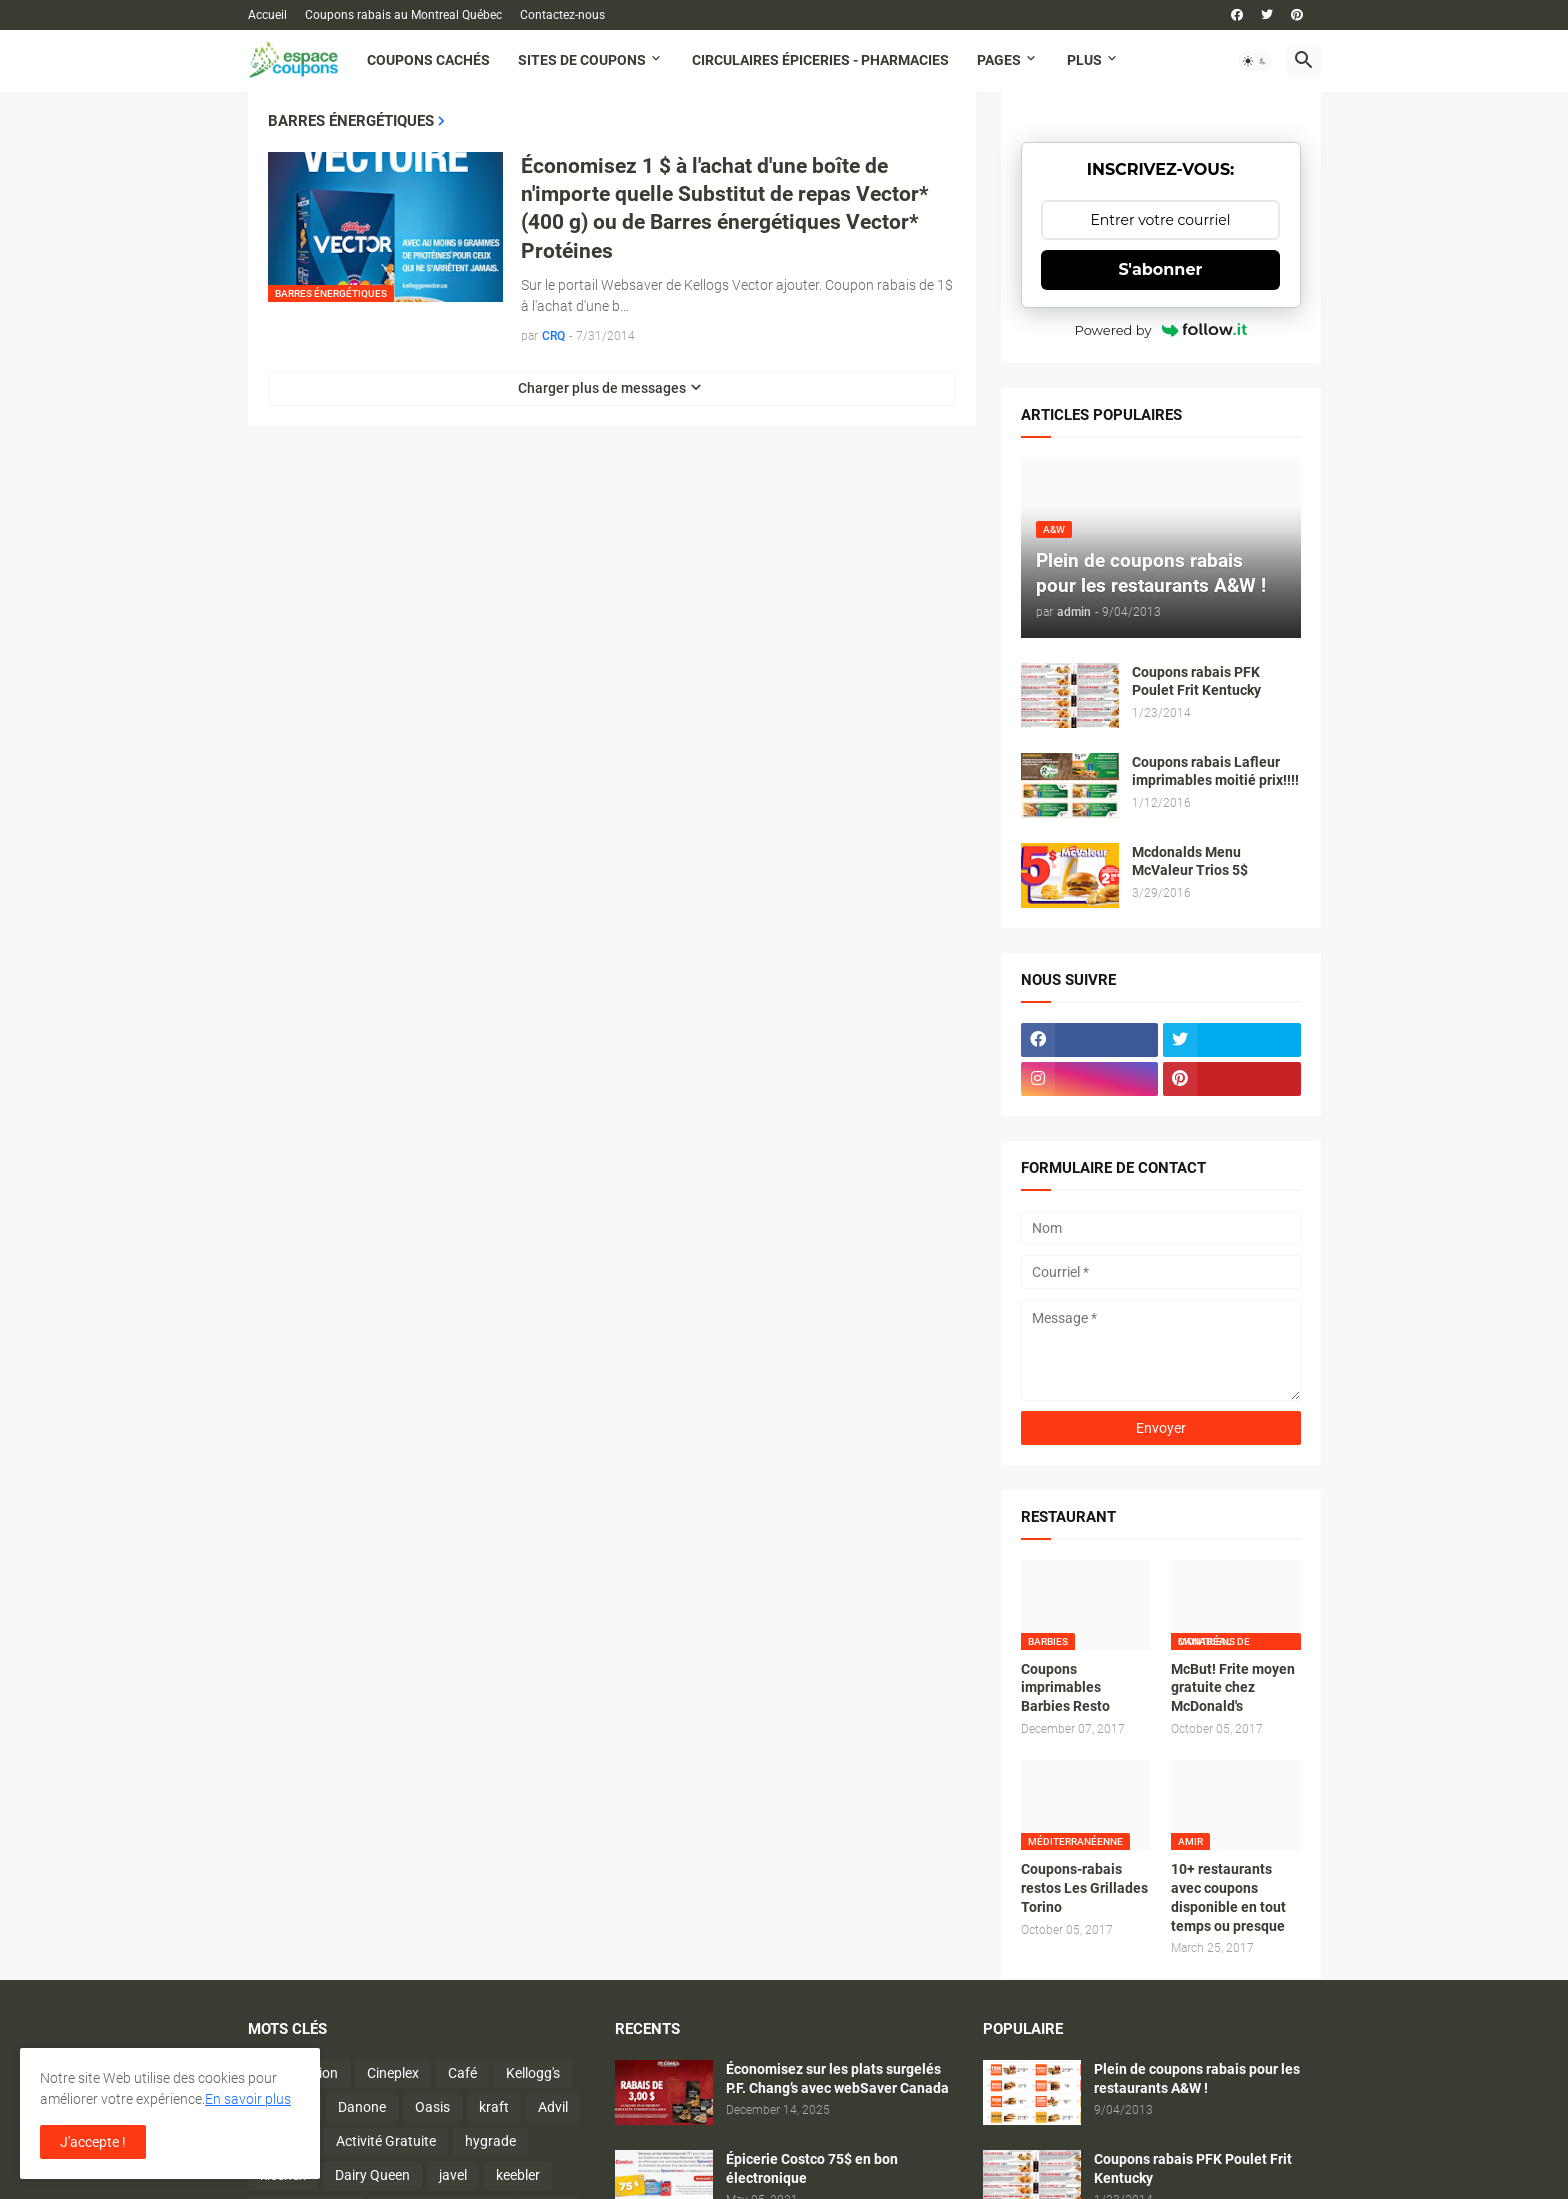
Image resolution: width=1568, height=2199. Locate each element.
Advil (553, 2107)
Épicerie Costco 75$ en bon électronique (812, 2168)
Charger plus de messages (602, 388)
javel (453, 2175)
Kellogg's (533, 2073)
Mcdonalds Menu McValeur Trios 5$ (1190, 861)
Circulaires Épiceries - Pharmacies (820, 60)
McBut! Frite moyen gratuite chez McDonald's (1233, 1688)
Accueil (267, 15)
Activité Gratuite (386, 2141)
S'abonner (1161, 269)
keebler (518, 2175)
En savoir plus (248, 2099)
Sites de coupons (582, 60)
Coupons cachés (428, 60)
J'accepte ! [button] (93, 2142)
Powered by (1161, 330)
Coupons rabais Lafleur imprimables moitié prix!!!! (1215, 771)
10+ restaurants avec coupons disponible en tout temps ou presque (1228, 1897)
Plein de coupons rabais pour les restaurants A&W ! (1197, 2078)
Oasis (432, 2107)
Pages (999, 60)
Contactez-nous (562, 15)
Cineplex (393, 2073)
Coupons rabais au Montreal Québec (403, 15)
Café (462, 2073)
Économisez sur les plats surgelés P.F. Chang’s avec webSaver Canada (837, 2078)
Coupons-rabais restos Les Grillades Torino (1084, 1888)
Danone (362, 2107)
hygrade (490, 2141)
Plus (1084, 60)
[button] (1255, 61)
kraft (494, 2107)
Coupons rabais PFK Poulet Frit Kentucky (1196, 681)
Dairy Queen (372, 2175)
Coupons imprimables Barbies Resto (1065, 1688)
